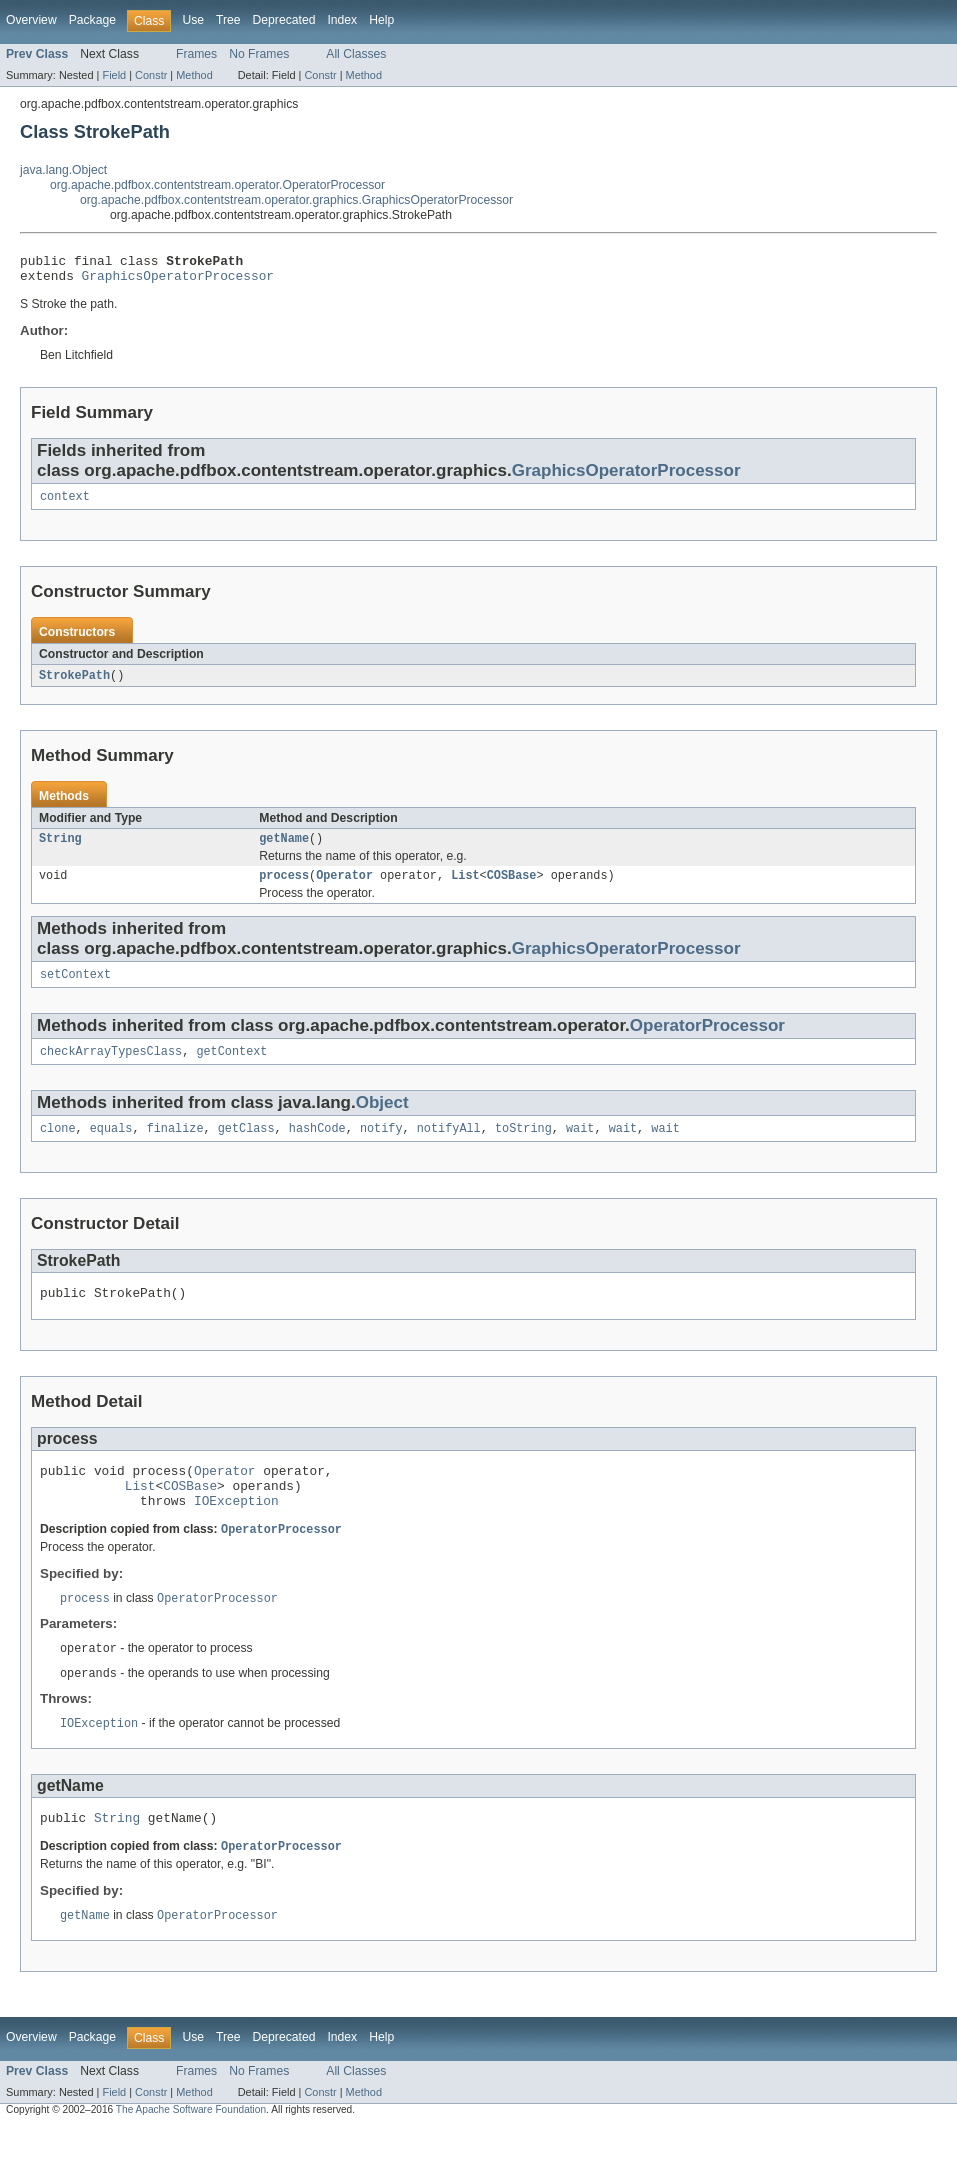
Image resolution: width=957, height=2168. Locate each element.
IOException (236, 1531)
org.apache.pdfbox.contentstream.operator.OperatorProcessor (217, 185)
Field (114, 75)
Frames (196, 54)
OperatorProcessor (707, 1040)
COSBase (512, 888)
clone (58, 1147)
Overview (31, 20)
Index (342, 20)
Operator (344, 888)
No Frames (259, 54)
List (465, 888)
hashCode (317, 1147)
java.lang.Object (63, 170)
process (284, 888)
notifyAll (449, 1147)
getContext (231, 1068)
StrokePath (74, 684)
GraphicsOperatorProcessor (178, 281)
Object (382, 1119)
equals (111, 1147)
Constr (151, 75)
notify (381, 1147)
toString (523, 1147)
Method (194, 75)
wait (580, 1147)
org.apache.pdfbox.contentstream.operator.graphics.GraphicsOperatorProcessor (296, 200)
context (65, 504)
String (60, 849)
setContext (75, 989)
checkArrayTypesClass (111, 1068)
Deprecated (284, 20)
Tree (228, 20)
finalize (175, 1147)
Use (193, 20)
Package (92, 20)
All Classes (356, 54)
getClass (246, 1147)
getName (284, 849)
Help (381, 20)
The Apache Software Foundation (191, 2150)
